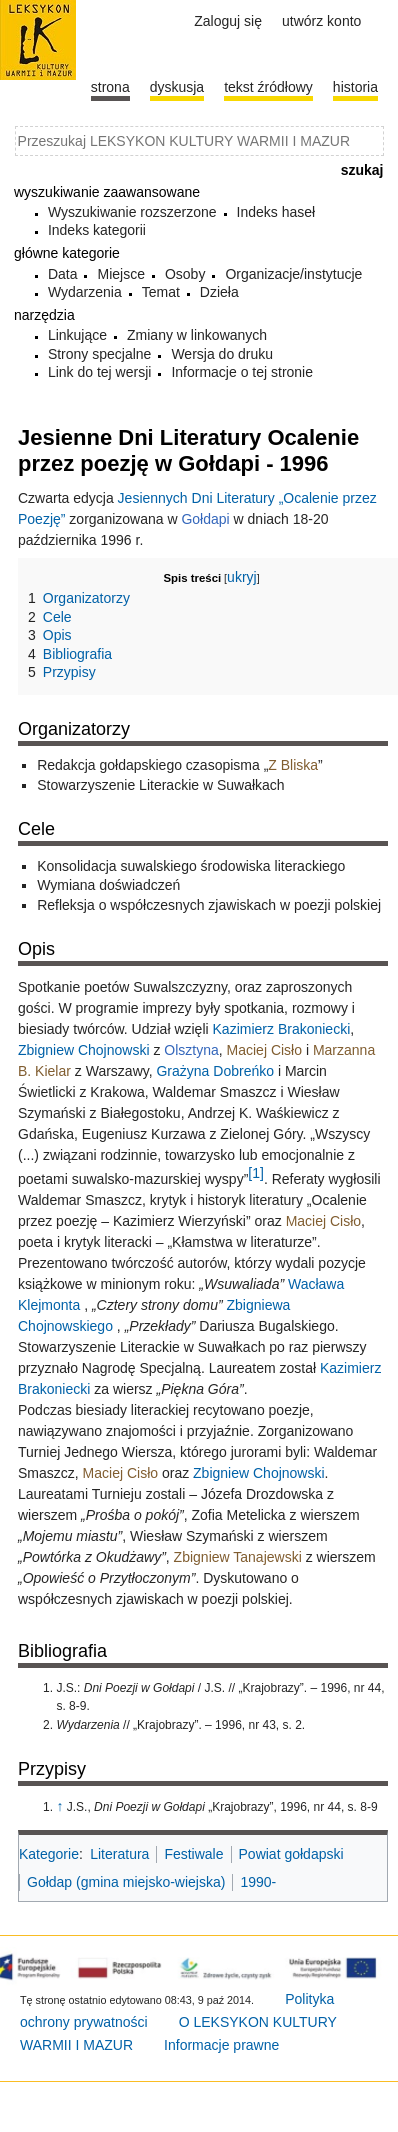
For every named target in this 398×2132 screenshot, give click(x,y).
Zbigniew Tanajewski (238, 1557)
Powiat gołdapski (291, 1854)
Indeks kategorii (97, 230)
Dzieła (219, 292)
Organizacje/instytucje (293, 274)
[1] (256, 1173)
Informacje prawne (221, 2045)
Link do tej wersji (100, 372)
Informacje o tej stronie (242, 372)
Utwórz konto (321, 21)
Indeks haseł (276, 212)
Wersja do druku (222, 354)
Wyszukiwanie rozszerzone (132, 212)
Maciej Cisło (264, 1050)
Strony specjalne (100, 354)
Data (63, 274)
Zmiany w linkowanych (197, 335)
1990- (258, 1882)
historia (355, 87)
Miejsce (120, 274)
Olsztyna (191, 1050)
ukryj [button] (242, 577)
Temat (161, 292)
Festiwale (193, 1854)
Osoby (185, 274)
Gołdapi (205, 519)
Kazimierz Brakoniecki (282, 1029)
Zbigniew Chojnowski (84, 1050)
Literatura (119, 1854)
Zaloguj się (228, 21)
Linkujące (77, 335)
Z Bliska (293, 765)
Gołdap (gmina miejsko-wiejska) (126, 1882)
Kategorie (49, 1854)
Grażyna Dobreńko (215, 1071)
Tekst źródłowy (268, 87)
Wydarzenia (85, 292)
